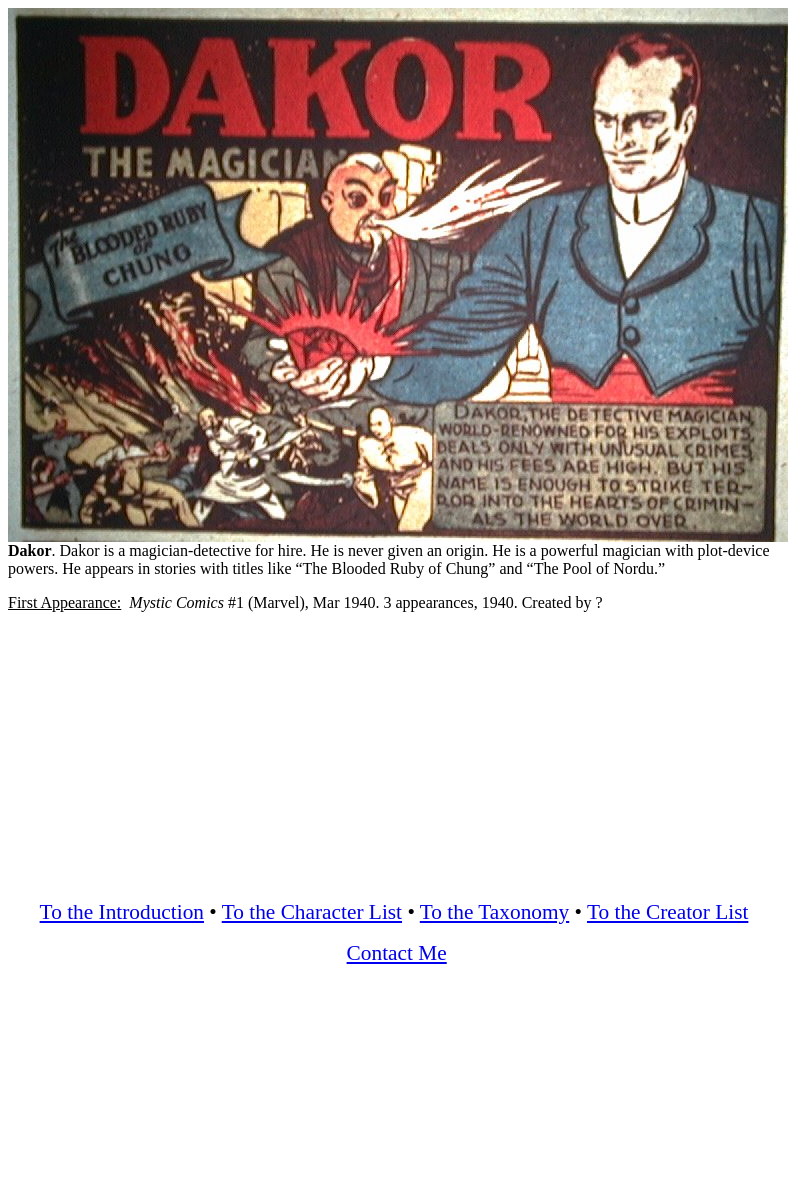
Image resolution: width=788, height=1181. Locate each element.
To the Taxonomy (494, 912)
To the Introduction (122, 912)
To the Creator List (667, 912)
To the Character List (312, 912)
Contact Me (397, 953)
